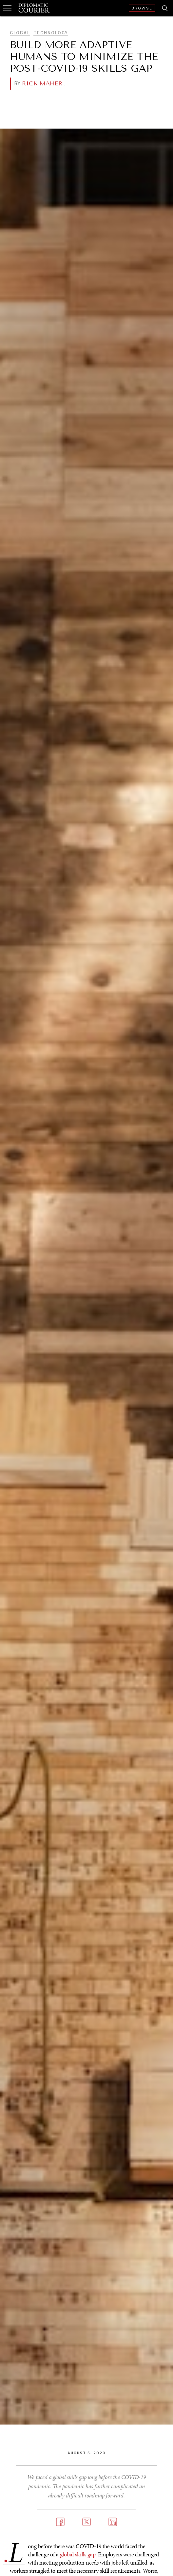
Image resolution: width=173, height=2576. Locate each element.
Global (20, 32)
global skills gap (77, 2554)
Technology (50, 32)
